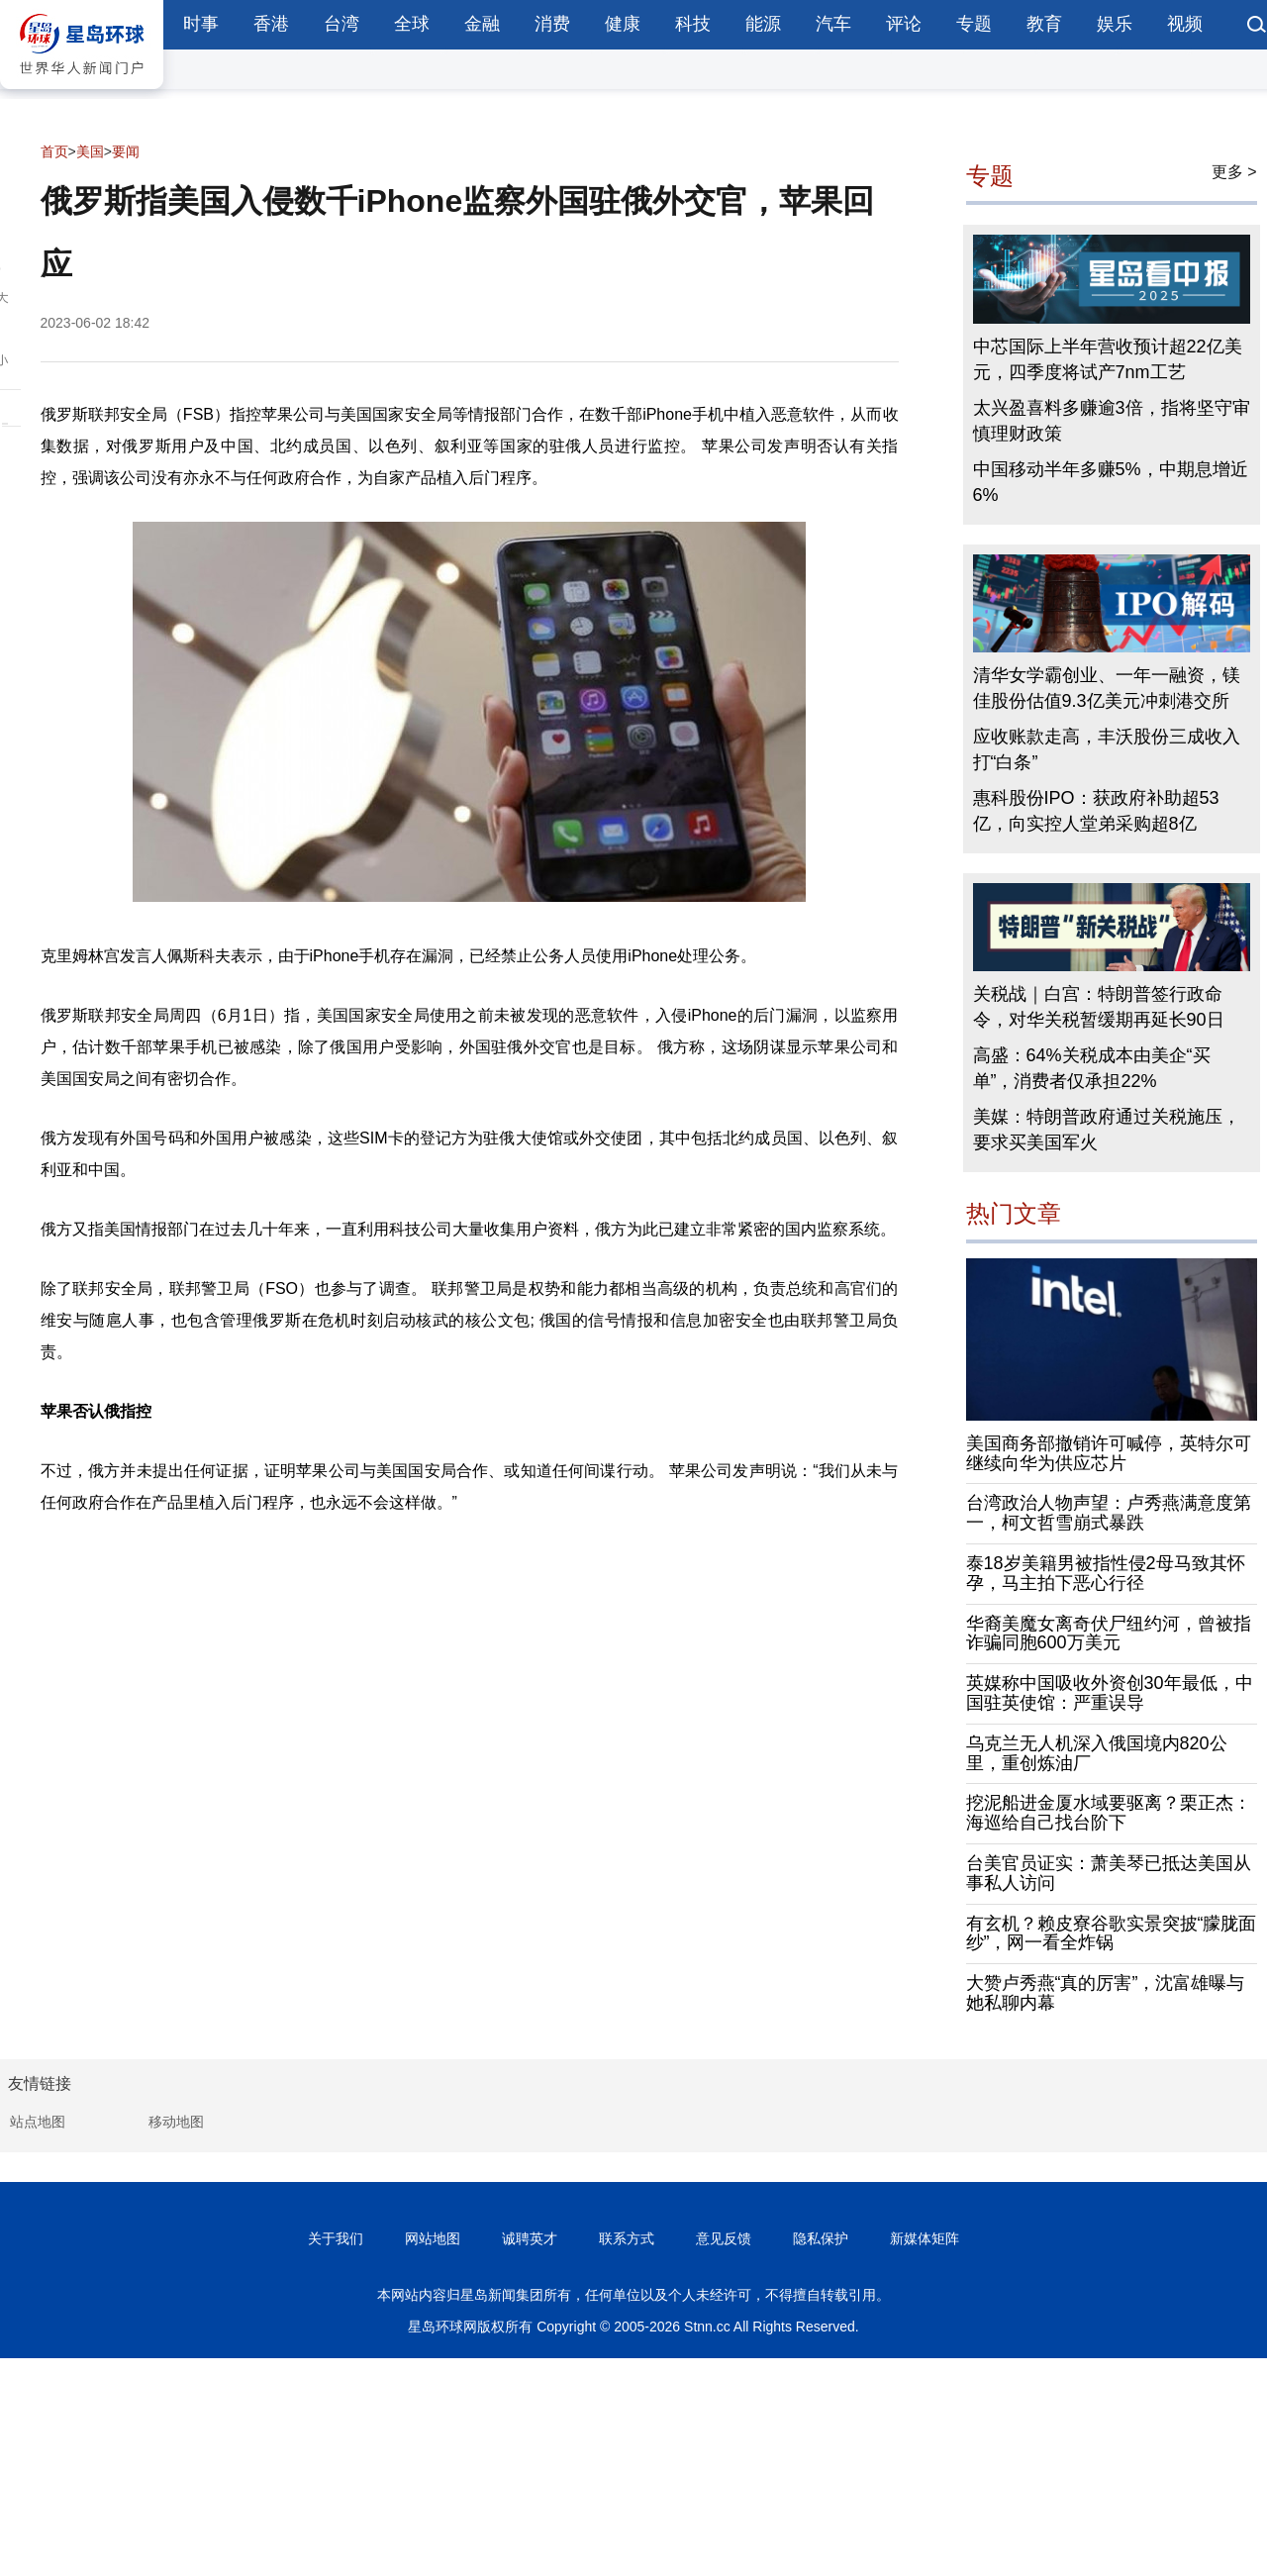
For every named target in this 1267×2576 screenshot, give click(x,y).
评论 (904, 24)
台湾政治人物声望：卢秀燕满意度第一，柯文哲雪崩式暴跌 (1108, 1513)
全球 (412, 24)
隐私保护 (820, 2238)
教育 (1044, 24)
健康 (622, 24)
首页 (54, 151)
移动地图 (176, 2122)
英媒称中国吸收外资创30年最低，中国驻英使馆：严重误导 (1109, 1693)
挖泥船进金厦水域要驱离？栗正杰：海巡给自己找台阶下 (1108, 1813)
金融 (482, 24)
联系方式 (626, 2238)
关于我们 (335, 2238)
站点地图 (37, 2122)
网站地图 (432, 2238)
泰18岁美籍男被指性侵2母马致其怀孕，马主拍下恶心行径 (1105, 1573)
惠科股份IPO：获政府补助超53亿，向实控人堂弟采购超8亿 (1096, 811)
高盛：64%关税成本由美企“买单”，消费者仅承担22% (1092, 1068)
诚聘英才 (529, 2238)
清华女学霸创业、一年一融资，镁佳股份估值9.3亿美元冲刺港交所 (1106, 688)
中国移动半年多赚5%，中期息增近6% (1110, 482)
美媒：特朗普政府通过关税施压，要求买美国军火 (1106, 1129)
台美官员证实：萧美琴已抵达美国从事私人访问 (1108, 1873)
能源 (763, 24)
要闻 (126, 151)
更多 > (1234, 171)
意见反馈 (723, 2238)
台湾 (341, 24)
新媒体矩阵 (924, 2238)
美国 (90, 151)
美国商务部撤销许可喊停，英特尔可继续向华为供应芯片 (1108, 1453)
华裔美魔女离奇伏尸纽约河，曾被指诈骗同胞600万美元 (1108, 1633)
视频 (1185, 24)
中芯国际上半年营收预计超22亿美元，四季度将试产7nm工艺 (1107, 359)
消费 (552, 24)
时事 (201, 24)
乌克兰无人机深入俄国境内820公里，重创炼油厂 (1096, 1753)
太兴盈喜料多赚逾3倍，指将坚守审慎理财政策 (1111, 421)
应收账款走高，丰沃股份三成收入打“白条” (1106, 749)
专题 (974, 24)
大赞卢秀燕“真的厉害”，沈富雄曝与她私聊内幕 (1105, 1993)
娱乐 (1114, 24)
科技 (693, 24)
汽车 (833, 24)
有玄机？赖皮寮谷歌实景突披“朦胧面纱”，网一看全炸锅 (1111, 1933)
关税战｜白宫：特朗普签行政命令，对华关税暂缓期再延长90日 (1098, 1007)
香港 (271, 24)
